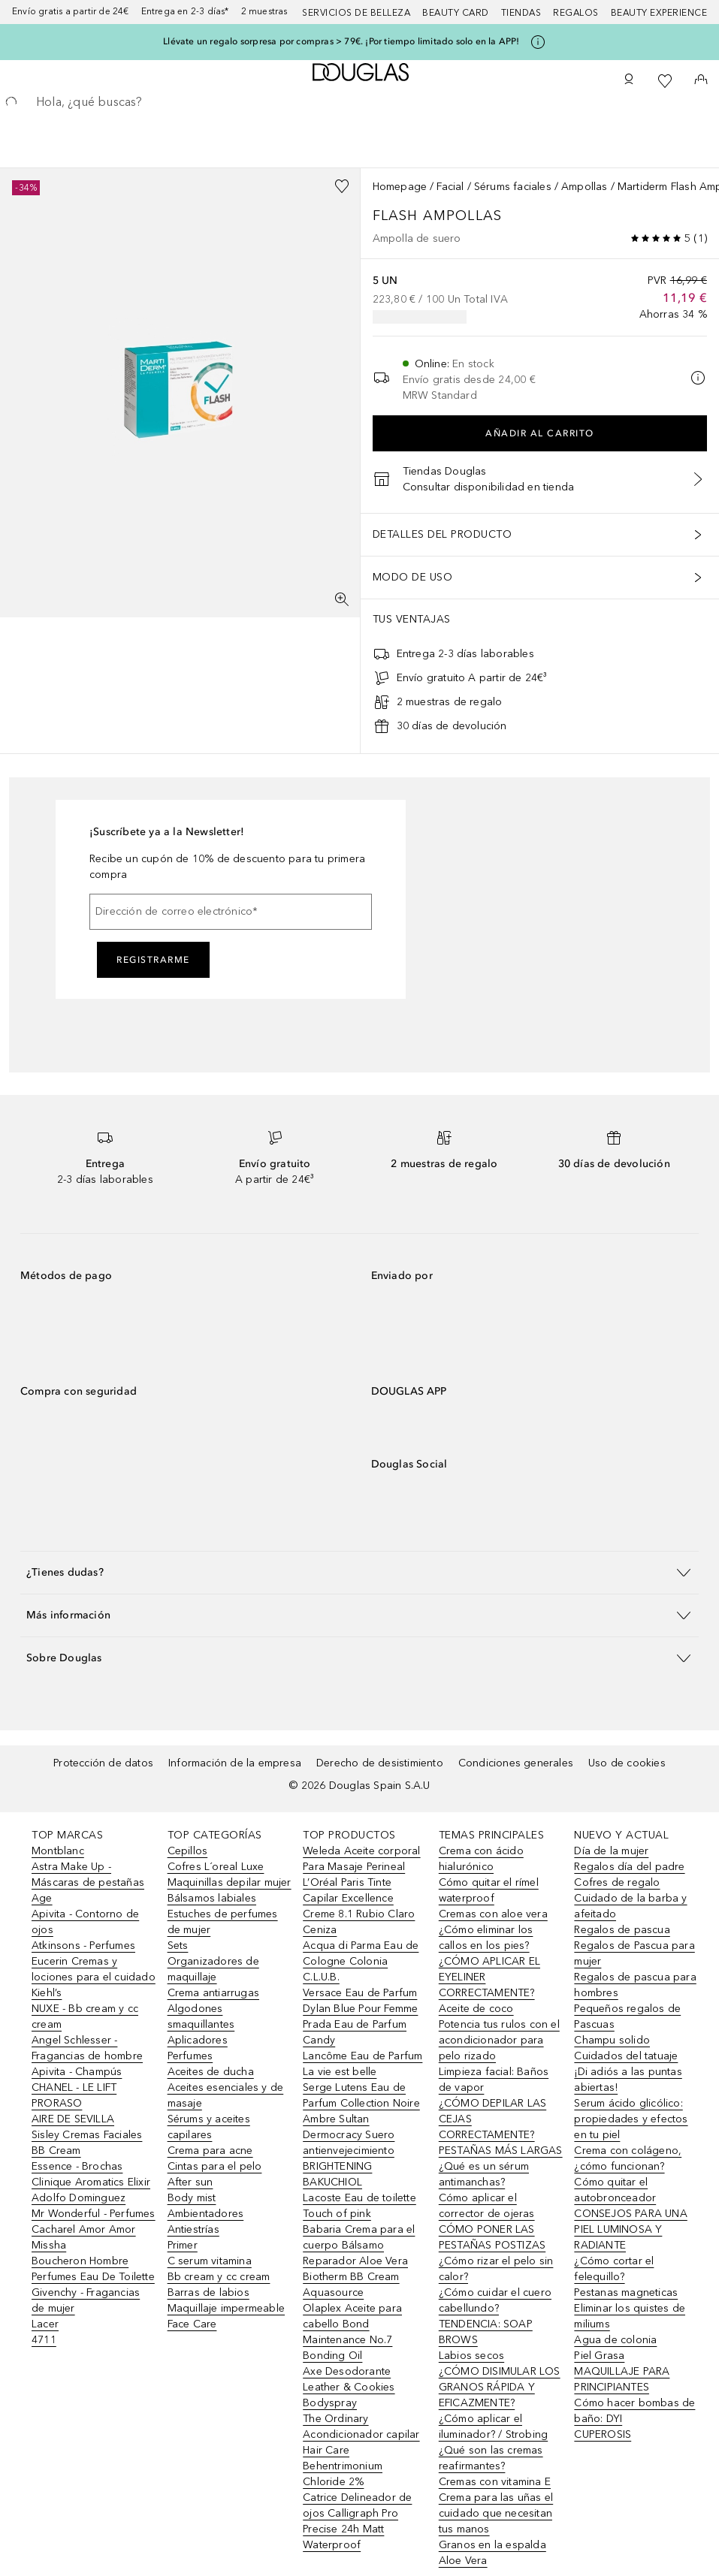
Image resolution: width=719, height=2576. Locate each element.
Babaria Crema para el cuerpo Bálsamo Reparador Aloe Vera (359, 2245)
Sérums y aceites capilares (209, 2127)
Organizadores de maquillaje (213, 1969)
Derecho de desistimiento (379, 1763)
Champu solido (612, 2040)
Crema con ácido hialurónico (481, 1859)
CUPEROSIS (602, 2434)
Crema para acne (210, 2150)
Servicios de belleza (356, 13)
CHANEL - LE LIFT (74, 2087)
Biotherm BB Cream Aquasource (351, 2284)
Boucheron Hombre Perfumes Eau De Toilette (93, 2269)
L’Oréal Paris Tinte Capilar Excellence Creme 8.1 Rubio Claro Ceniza (359, 1906)
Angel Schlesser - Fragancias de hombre (87, 2048)
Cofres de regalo (617, 1882)
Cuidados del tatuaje (626, 2056)
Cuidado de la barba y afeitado (630, 1906)
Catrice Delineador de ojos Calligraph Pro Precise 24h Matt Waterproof (357, 2521)
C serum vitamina (210, 2261)
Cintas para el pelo (215, 2166)
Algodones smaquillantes (201, 2016)
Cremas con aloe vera (493, 1914)
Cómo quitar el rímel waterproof (489, 1890)
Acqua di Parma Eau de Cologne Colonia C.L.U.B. (360, 1961)
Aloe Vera (463, 2560)
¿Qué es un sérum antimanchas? (484, 2174)
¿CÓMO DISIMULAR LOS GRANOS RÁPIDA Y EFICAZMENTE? (499, 2387)
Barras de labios (208, 2292)
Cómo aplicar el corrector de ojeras (487, 2205)
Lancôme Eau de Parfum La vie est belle (362, 2064)
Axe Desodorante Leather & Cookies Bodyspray (348, 2387)
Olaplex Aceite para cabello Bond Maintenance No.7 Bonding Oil (352, 2332)
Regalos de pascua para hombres (635, 1985)
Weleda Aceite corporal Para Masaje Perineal (361, 1859)
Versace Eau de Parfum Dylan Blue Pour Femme (360, 2000)
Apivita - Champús (77, 2071)
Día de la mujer (611, 1851)
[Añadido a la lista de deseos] (342, 186)
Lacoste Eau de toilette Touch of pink (359, 2205)
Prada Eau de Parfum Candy (354, 2032)
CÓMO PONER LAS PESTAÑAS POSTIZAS (492, 2237)
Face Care (192, 2324)
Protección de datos (103, 1763)
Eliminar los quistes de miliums (629, 2316)
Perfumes (190, 2056)
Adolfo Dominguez (78, 2197)
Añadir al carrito (539, 433)
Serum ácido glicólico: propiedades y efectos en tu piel (630, 2119)
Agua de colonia (615, 2339)
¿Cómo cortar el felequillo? (614, 2269)
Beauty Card (455, 13)
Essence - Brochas (77, 2166)
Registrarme (153, 960)
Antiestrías (193, 2229)
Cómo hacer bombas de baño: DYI (634, 2411)
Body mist (192, 2197)
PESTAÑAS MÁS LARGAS (501, 2150)
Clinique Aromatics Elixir (91, 2182)
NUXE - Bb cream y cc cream (85, 2016)
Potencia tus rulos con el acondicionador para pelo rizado (499, 2040)
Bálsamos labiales (212, 1898)
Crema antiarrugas (213, 1992)
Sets (178, 1945)
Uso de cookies (627, 1763)
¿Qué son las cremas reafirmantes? (491, 2458)
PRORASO (57, 2103)
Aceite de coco (476, 2008)
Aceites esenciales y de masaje (226, 2095)
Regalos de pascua (621, 1929)
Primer (183, 2245)
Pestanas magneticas (626, 2292)
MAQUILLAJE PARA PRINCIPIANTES (621, 2379)
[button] (359, 1572)
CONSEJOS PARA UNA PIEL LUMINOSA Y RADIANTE (630, 2229)
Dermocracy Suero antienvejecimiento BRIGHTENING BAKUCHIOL (348, 2158)
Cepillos (188, 1851)
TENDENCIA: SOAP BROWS (486, 2332)
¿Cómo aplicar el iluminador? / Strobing (493, 2426)
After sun (190, 2182)
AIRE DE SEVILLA (73, 2119)
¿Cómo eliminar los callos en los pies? (486, 1937)
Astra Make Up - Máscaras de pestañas (88, 1874)
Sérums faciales (512, 186)
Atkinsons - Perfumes (83, 1945)
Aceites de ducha (211, 2071)
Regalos (576, 13)
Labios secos (471, 2355)
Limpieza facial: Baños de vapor (493, 2079)
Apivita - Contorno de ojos (85, 1922)
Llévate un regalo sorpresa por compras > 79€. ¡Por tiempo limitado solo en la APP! (341, 41)
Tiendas (521, 13)
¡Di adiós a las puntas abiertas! (627, 2079)
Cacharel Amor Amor (84, 2229)
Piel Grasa (599, 2355)
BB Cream (56, 2150)
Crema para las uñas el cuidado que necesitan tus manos (496, 2513)
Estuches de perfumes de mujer (223, 1922)
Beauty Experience (659, 13)
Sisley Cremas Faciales (87, 2134)
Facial (450, 186)
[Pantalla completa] (342, 599)
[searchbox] (359, 102)
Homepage (400, 186)
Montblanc (58, 1851)
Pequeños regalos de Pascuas (627, 2016)
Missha (49, 2245)
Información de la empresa (234, 1763)
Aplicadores (198, 2040)
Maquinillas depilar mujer (230, 1882)
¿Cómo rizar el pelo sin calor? (496, 2269)
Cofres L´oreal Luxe (216, 1866)
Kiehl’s (47, 1992)
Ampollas (584, 186)
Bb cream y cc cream (219, 2276)
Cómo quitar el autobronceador (615, 2190)
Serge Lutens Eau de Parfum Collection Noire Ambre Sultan (361, 2103)
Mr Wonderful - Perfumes (94, 2213)
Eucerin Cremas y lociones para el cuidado (94, 1969)
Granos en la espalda (492, 2544)
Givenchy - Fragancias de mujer (86, 2300)
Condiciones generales (515, 1763)
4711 (44, 2339)
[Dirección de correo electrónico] (230, 912)
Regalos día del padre (629, 1866)
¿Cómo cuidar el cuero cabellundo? (495, 2300)
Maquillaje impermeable (226, 2308)
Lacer (45, 2324)
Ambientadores (206, 2213)
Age (42, 1898)
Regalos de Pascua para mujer (634, 1953)
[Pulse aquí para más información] (538, 42)
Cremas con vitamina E (495, 2481)
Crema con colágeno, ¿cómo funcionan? (627, 2158)
